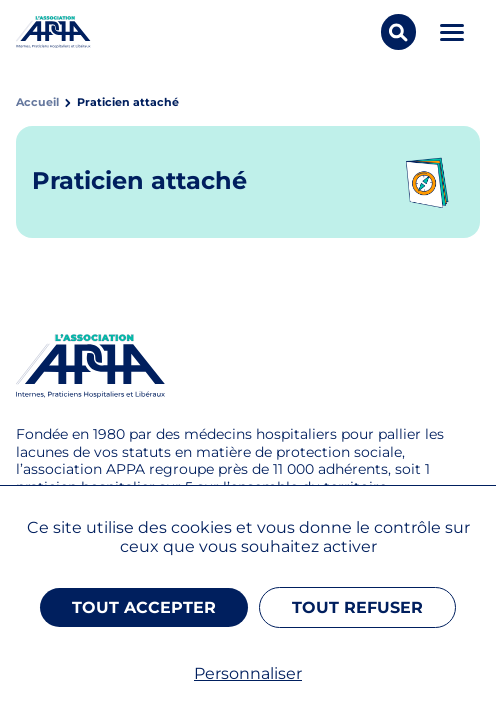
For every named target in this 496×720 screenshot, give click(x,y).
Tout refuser (357, 607)
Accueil (37, 102)
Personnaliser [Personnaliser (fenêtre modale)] (248, 673)
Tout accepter (144, 607)
